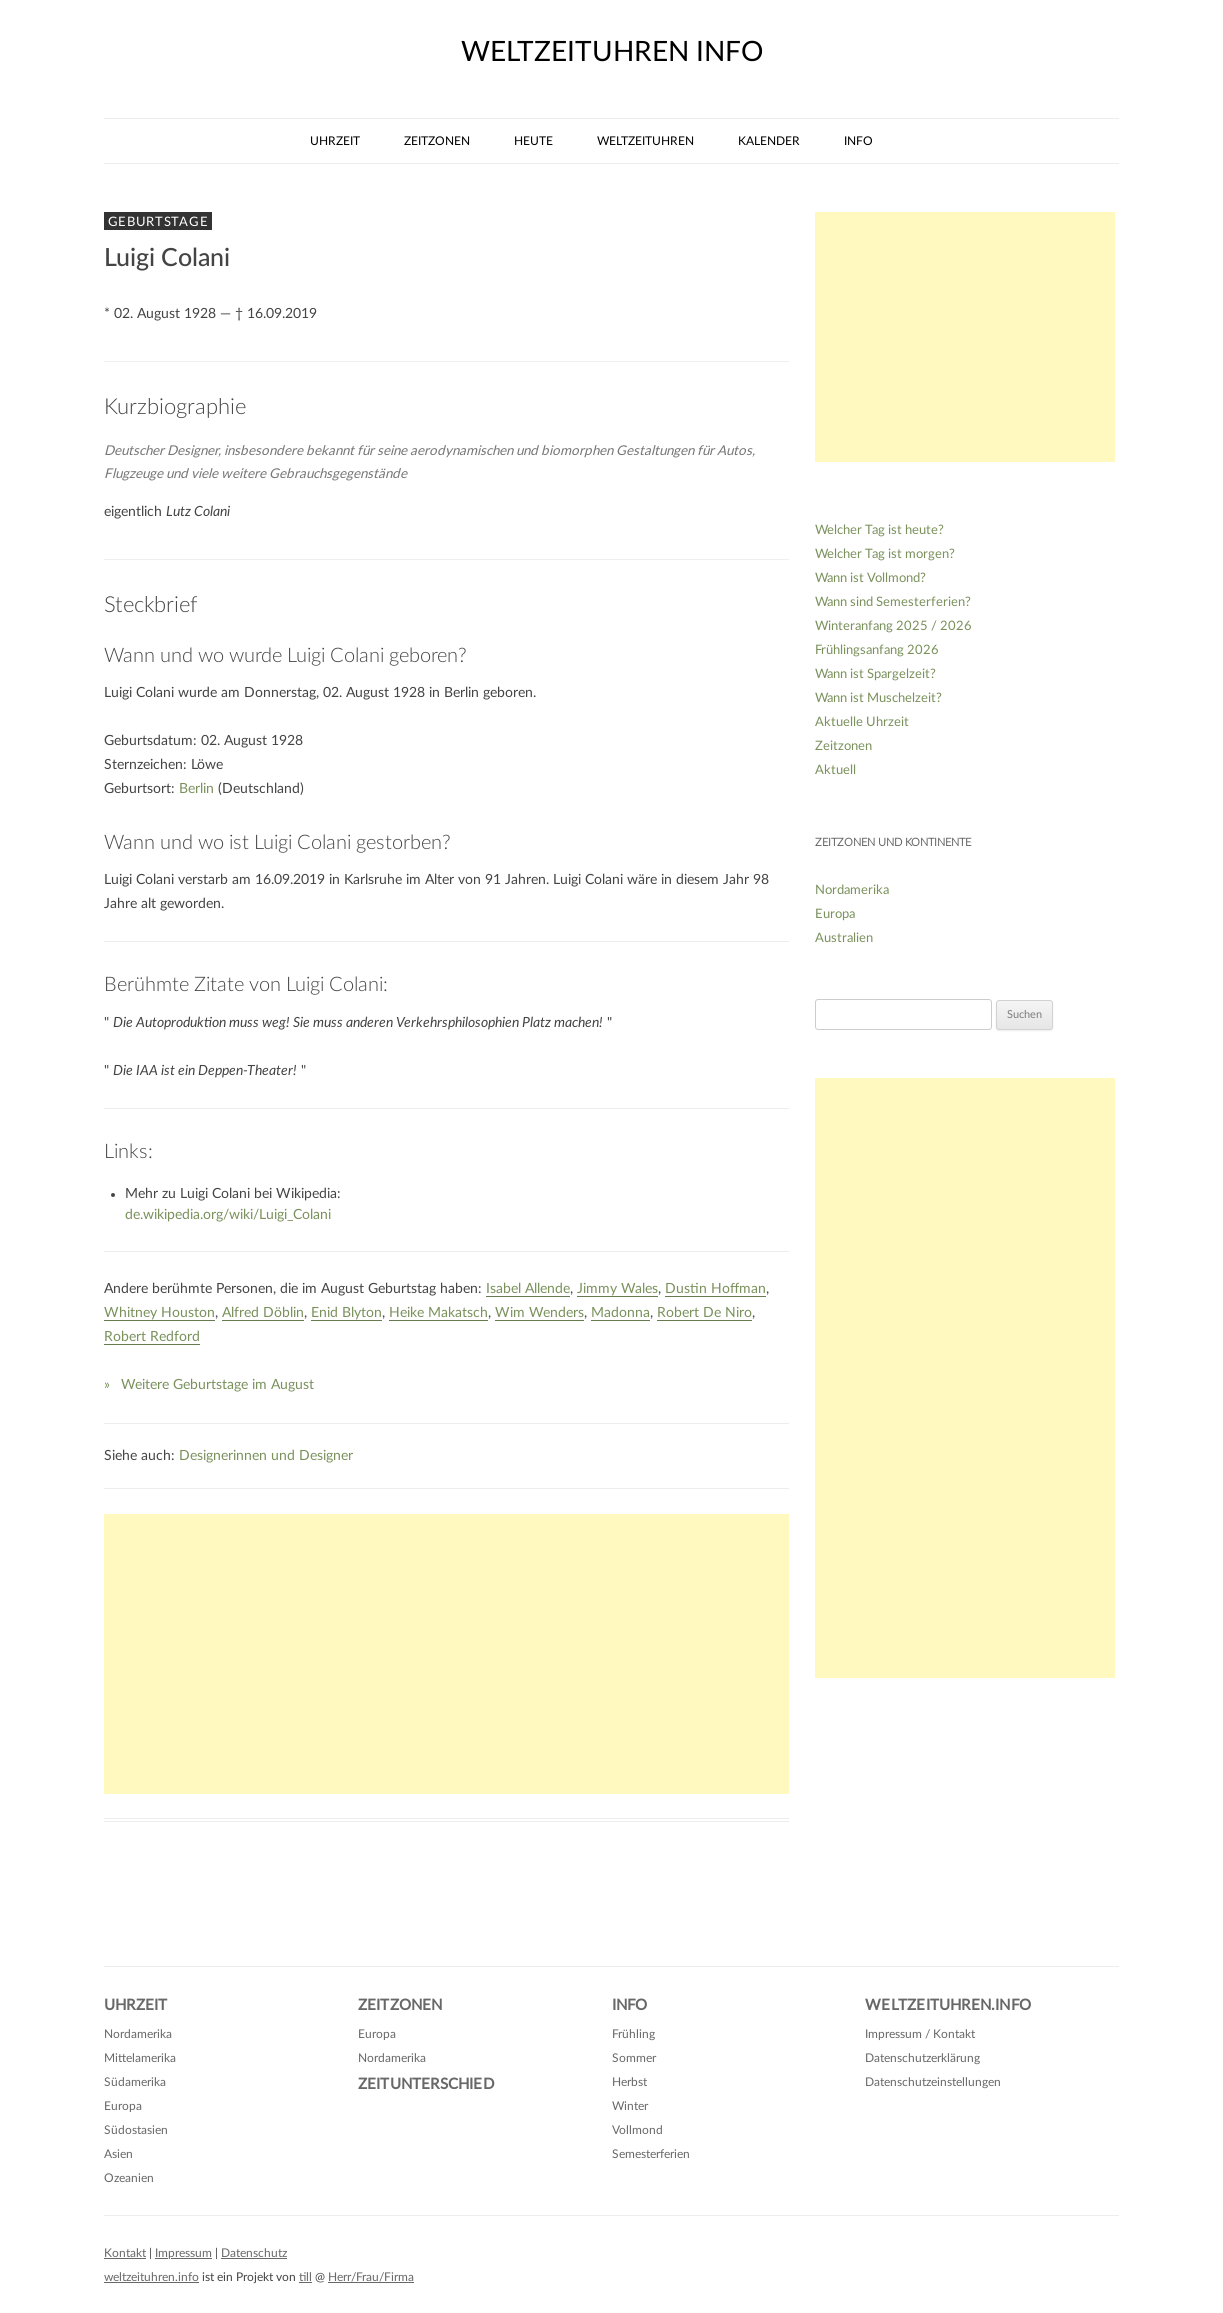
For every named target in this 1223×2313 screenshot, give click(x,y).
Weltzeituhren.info (948, 2005)
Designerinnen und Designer (266, 1456)
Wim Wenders (539, 1313)
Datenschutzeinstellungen (933, 2082)
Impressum (183, 2253)
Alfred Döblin (263, 1313)
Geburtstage (158, 222)
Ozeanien (129, 2178)
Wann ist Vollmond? (870, 578)
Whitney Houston (159, 1313)
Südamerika (135, 2082)
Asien (118, 2154)
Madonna (620, 1313)
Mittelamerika (140, 2058)
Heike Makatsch (438, 1313)
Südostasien (136, 2130)
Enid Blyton (346, 1313)
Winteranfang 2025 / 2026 (893, 626)
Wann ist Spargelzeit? (875, 674)
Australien (844, 938)
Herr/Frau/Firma (371, 2277)
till (305, 2277)
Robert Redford (152, 1337)
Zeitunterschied (426, 2084)
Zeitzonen (437, 141)
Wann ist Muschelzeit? (878, 698)
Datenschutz (254, 2253)
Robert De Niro (704, 1313)
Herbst (629, 2082)
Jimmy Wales (617, 1289)
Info (858, 141)
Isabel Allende (528, 1289)
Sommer (634, 2058)
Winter (630, 2106)
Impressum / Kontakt (920, 2034)
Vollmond (637, 2130)
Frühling (633, 2034)
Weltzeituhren (645, 141)
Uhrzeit (335, 141)
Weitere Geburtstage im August (217, 1385)
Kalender (769, 141)
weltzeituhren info (612, 52)
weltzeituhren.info (151, 2277)
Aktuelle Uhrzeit (862, 722)
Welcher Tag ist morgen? (885, 554)
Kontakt (125, 2253)
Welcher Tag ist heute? (879, 530)
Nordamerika (852, 890)
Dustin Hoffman (715, 1289)
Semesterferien (651, 2154)
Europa (835, 914)
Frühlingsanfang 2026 (877, 650)
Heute (533, 141)
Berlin (196, 789)
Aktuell (835, 770)
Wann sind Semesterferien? (893, 602)
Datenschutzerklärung (922, 2058)
